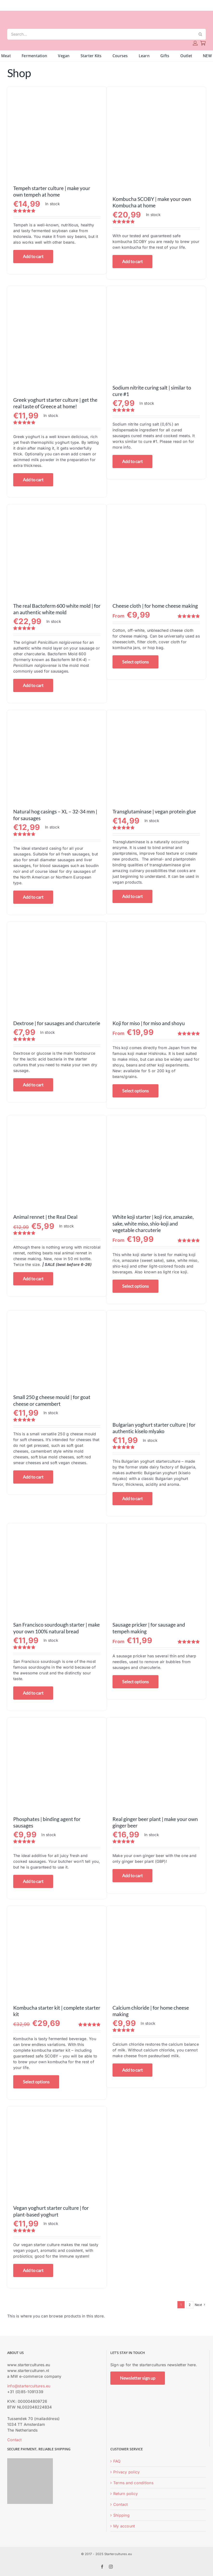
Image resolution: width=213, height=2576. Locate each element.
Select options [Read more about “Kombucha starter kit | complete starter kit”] (36, 2081)
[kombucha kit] (56, 1914)
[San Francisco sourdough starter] (56, 1531)
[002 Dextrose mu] (56, 929)
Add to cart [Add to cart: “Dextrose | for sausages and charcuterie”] (33, 1084)
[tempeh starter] (56, 94)
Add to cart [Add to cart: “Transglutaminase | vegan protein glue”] (132, 896)
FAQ (117, 2461)
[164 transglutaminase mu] (156, 718)
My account (124, 2526)
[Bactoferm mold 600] (56, 512)
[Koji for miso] (156, 929)
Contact (14, 2439)
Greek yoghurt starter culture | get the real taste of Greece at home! (55, 403)
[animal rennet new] (56, 1123)
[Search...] (101, 34)
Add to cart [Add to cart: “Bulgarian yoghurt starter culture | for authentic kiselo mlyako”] (132, 1498)
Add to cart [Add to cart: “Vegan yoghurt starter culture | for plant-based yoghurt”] (33, 2270)
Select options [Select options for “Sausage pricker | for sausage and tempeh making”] (135, 1681)
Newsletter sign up (137, 2378)
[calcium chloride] (156, 1914)
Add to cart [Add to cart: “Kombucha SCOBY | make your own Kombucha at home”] (132, 261)
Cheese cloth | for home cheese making (155, 606)
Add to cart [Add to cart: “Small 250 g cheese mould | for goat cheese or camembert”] (33, 1477)
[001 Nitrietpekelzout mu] (156, 294)
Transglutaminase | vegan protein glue (154, 811)
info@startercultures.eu (28, 2386)
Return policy (125, 2493)
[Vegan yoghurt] (56, 2114)
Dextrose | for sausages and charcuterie (56, 1023)
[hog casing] (56, 718)
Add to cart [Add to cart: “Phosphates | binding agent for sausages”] (33, 1881)
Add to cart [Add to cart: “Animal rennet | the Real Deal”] (33, 1278)
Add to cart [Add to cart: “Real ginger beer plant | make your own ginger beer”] (132, 1875)
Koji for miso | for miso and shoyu (149, 1023)
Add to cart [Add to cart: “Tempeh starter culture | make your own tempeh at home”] (33, 256)
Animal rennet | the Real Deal (45, 1217)
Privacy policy (126, 2472)
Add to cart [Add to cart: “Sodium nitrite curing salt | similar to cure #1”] (132, 461)
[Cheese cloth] (156, 512)
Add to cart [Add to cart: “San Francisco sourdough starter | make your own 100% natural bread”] (33, 1693)
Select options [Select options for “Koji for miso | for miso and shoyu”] (135, 1090)
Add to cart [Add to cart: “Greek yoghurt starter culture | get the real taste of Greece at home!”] (33, 479)
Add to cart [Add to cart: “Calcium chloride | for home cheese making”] (132, 2070)
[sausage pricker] (156, 1531)
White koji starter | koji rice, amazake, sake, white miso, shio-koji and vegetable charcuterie (153, 1223)
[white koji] (156, 1123)
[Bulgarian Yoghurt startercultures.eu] (156, 1318)
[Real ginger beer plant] (156, 1725)
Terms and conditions (133, 2482)
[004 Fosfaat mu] (56, 1725)
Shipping (121, 2515)
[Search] (200, 34)
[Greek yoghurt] (56, 294)
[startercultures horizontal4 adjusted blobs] (31, 16)
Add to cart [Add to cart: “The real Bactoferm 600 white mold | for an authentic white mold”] (33, 685)
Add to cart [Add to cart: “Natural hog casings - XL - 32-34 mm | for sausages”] (33, 897)
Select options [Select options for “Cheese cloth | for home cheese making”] (135, 661)
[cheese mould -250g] (56, 1318)
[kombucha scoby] (156, 94)
